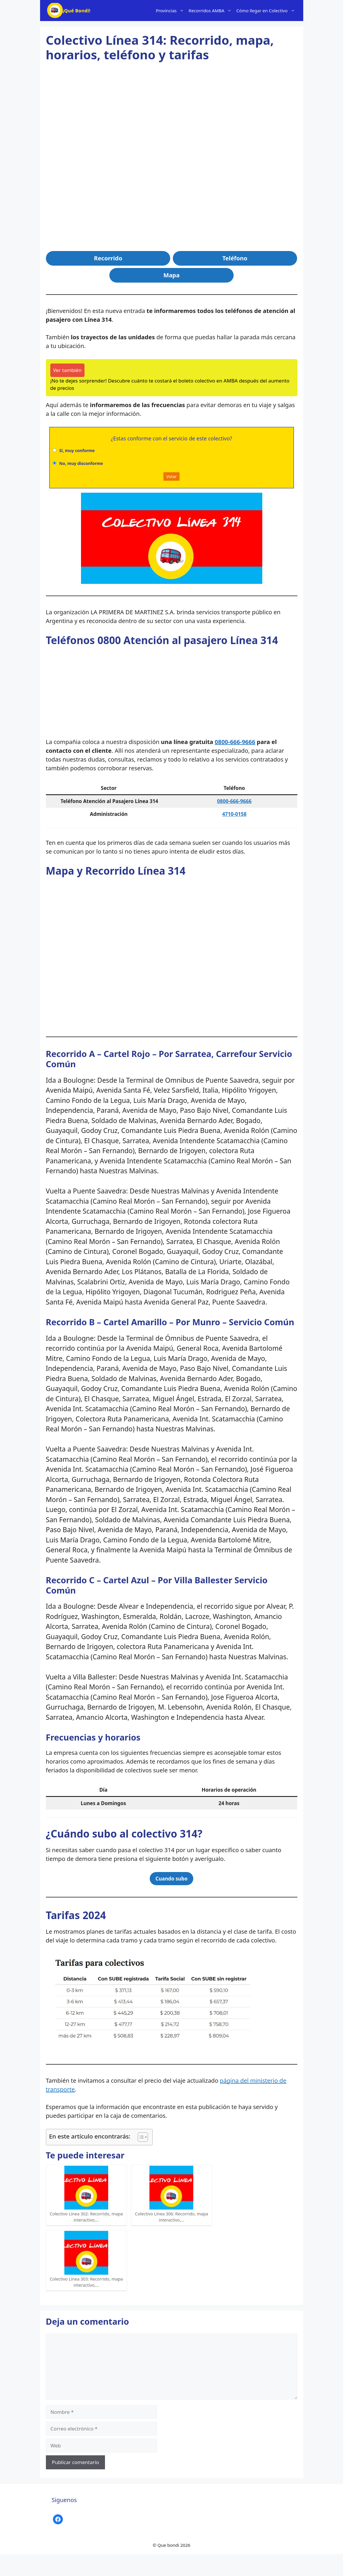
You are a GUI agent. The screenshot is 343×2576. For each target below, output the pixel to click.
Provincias (171, 10)
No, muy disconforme (81, 463)
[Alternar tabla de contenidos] (139, 2137)
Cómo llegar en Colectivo (266, 10)
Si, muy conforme (77, 450)
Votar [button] (171, 476)
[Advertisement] (171, 116)
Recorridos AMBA (211, 10)
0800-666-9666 (235, 742)
